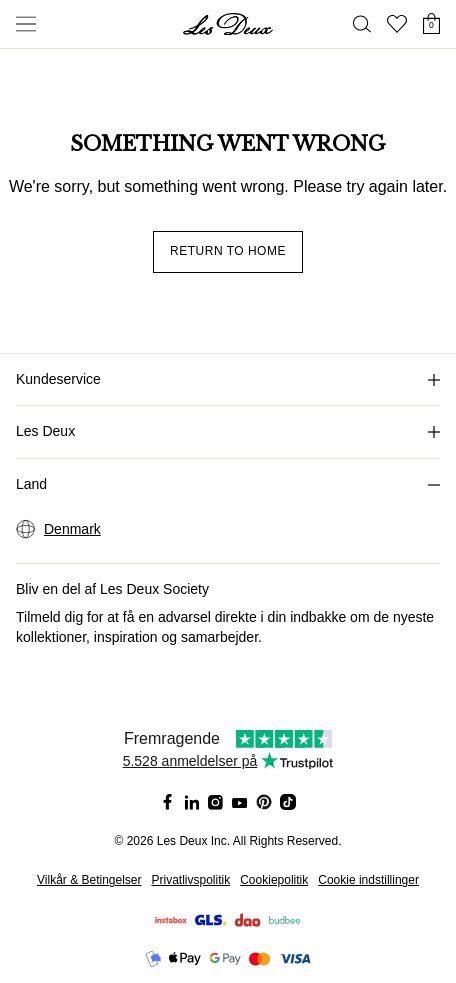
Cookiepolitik (274, 880)
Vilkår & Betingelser (89, 880)
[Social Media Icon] (168, 802)
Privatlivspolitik (191, 880)
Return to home (228, 251)
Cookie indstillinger (368, 880)
